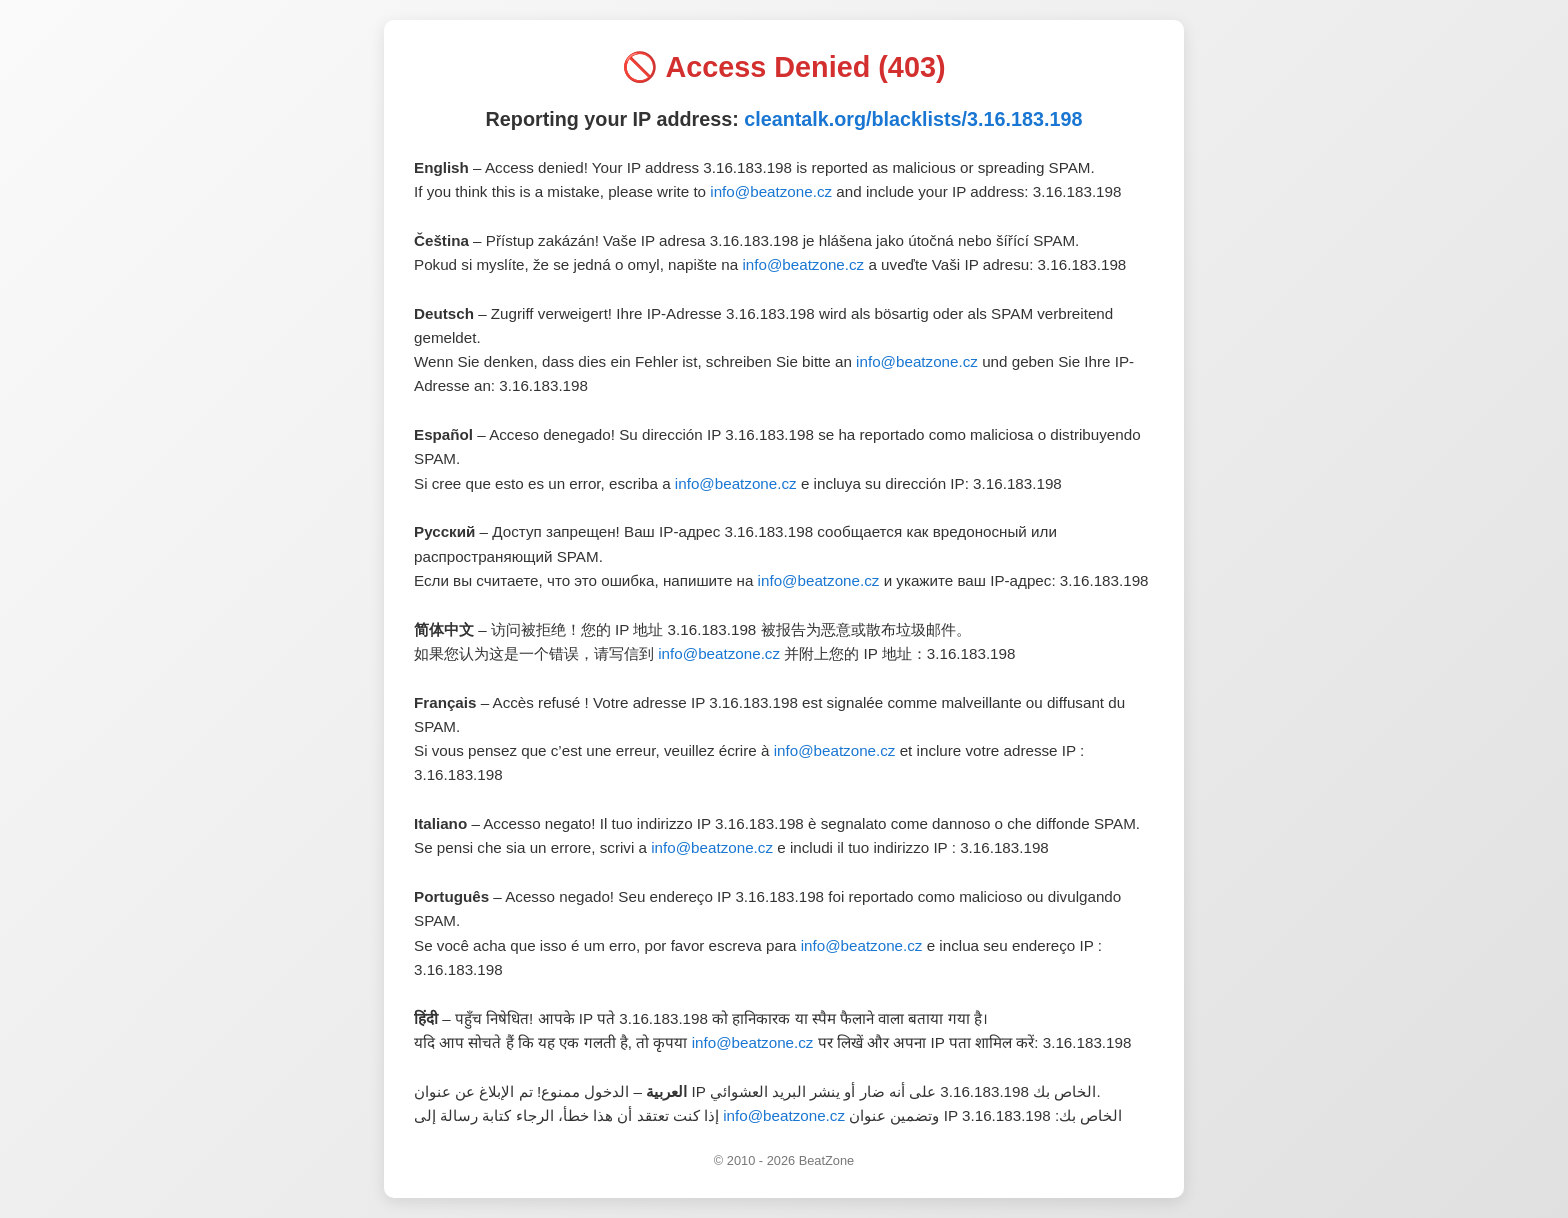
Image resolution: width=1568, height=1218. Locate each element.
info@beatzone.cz (771, 191)
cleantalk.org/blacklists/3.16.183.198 (913, 119)
